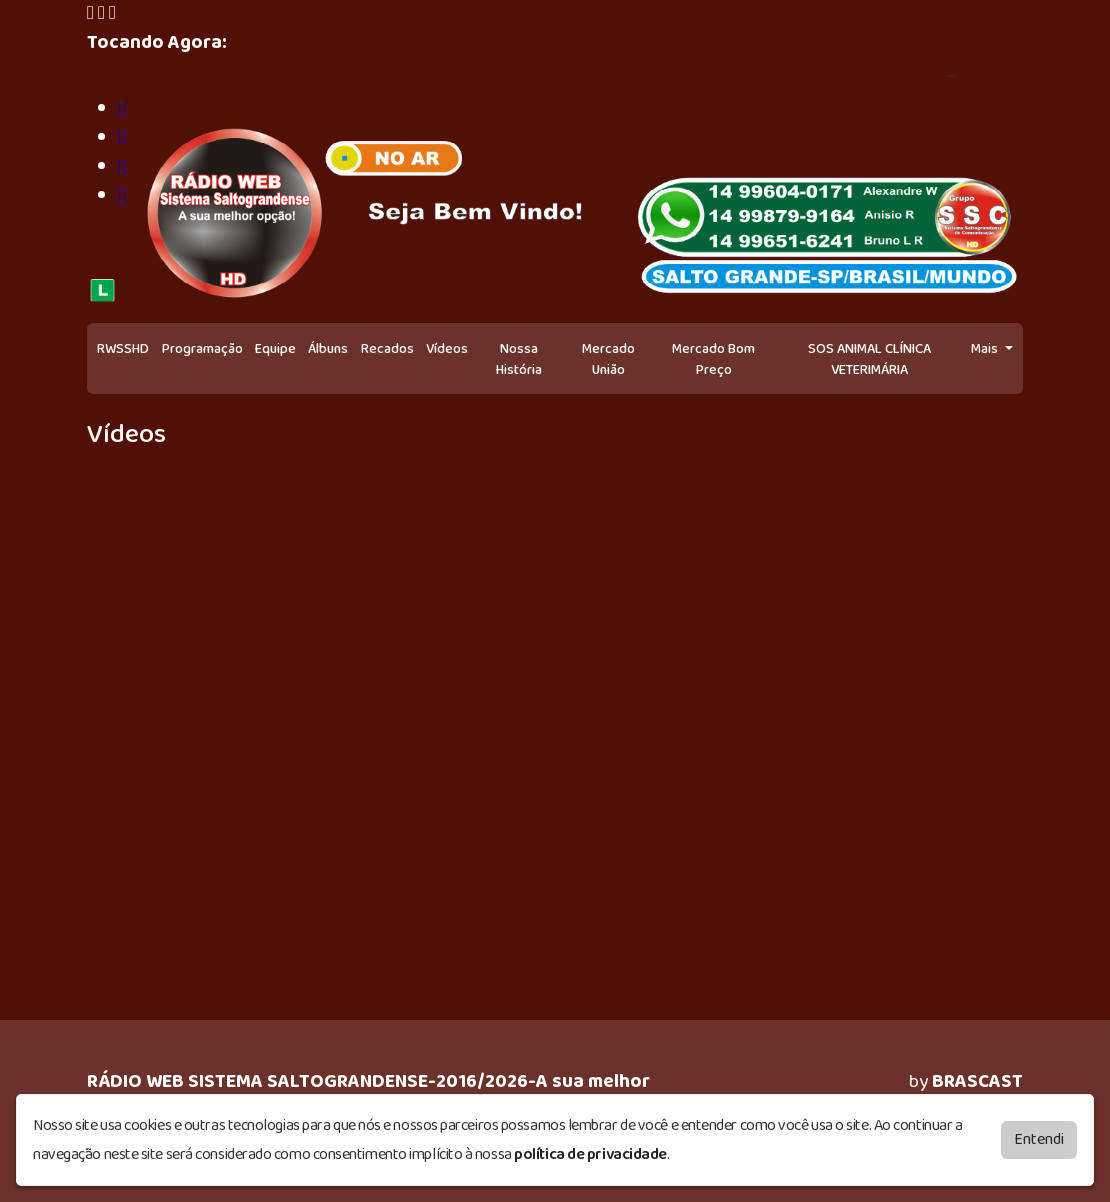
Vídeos (447, 349)
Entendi (1039, 1139)
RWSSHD (123, 349)
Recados (387, 349)
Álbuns (328, 349)
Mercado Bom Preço (713, 359)
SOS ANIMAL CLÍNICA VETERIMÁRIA (869, 359)
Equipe (275, 349)
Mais (986, 349)
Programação (202, 349)
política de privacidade (590, 1154)
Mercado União (608, 359)
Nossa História (519, 359)
